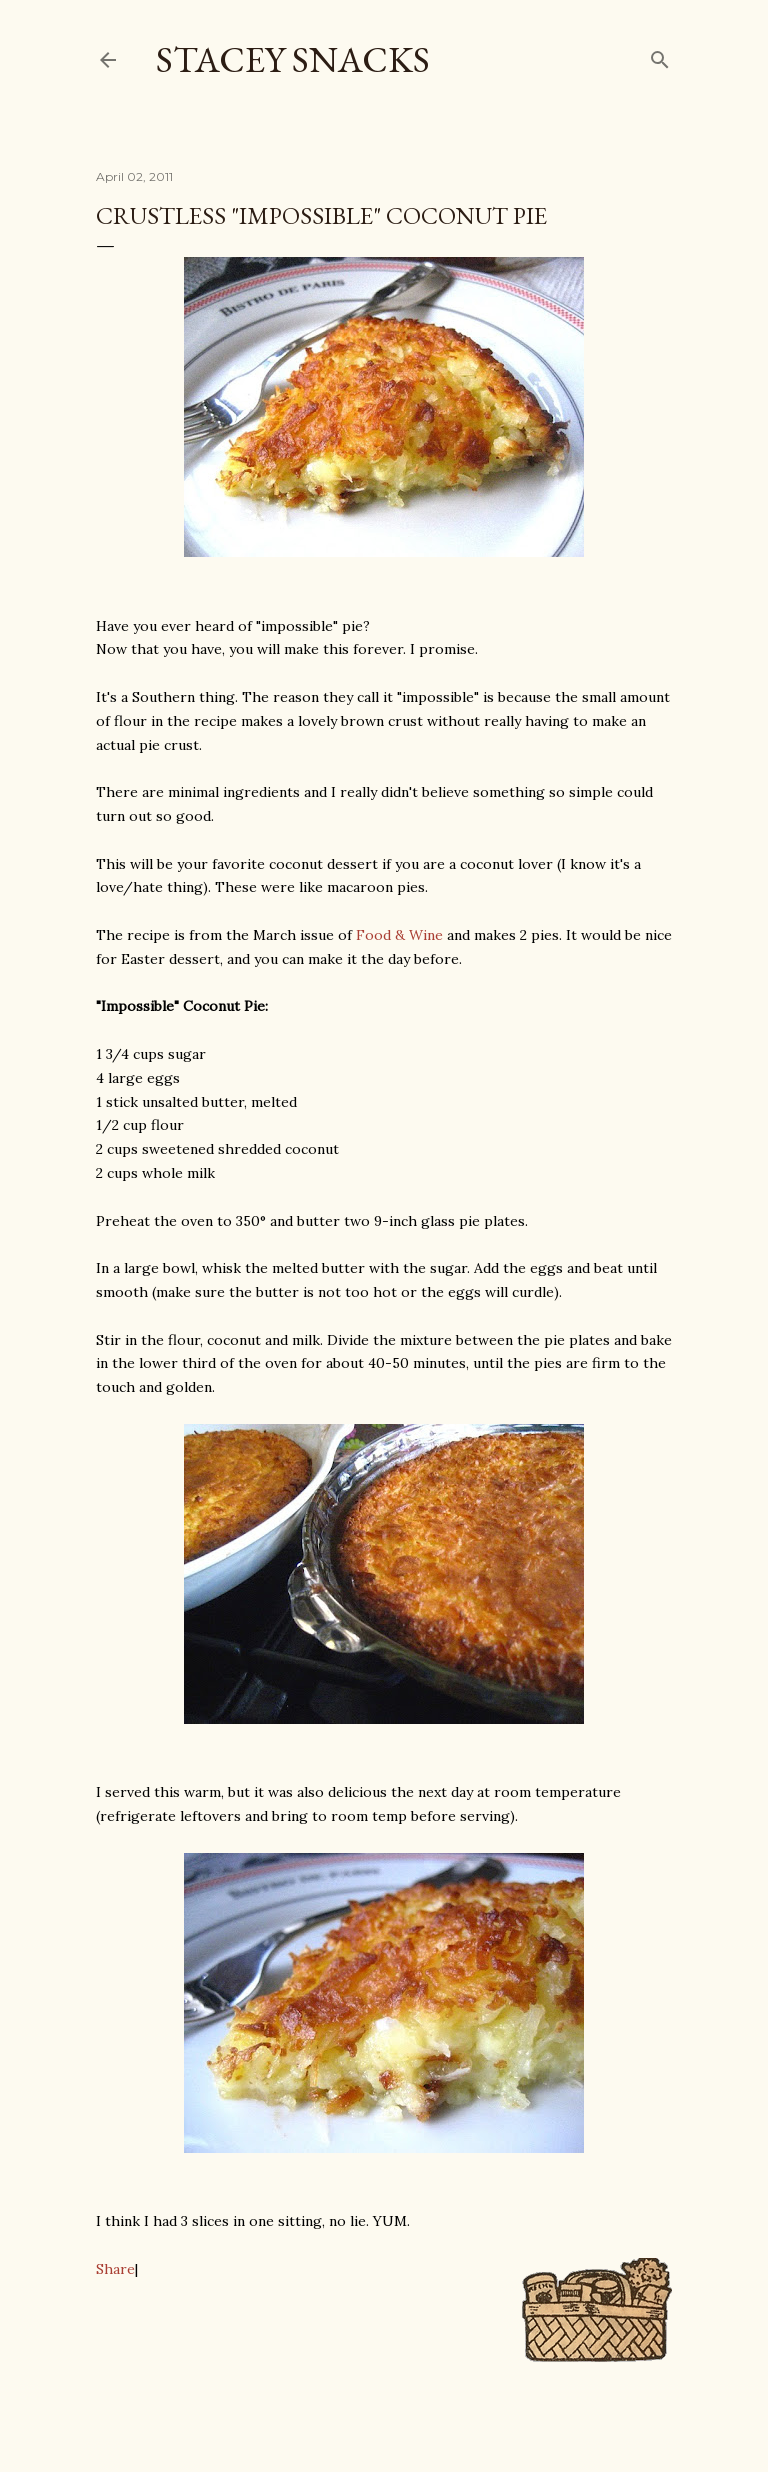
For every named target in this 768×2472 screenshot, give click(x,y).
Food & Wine (399, 935)
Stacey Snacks (293, 59)
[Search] (660, 55)
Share (115, 2269)
